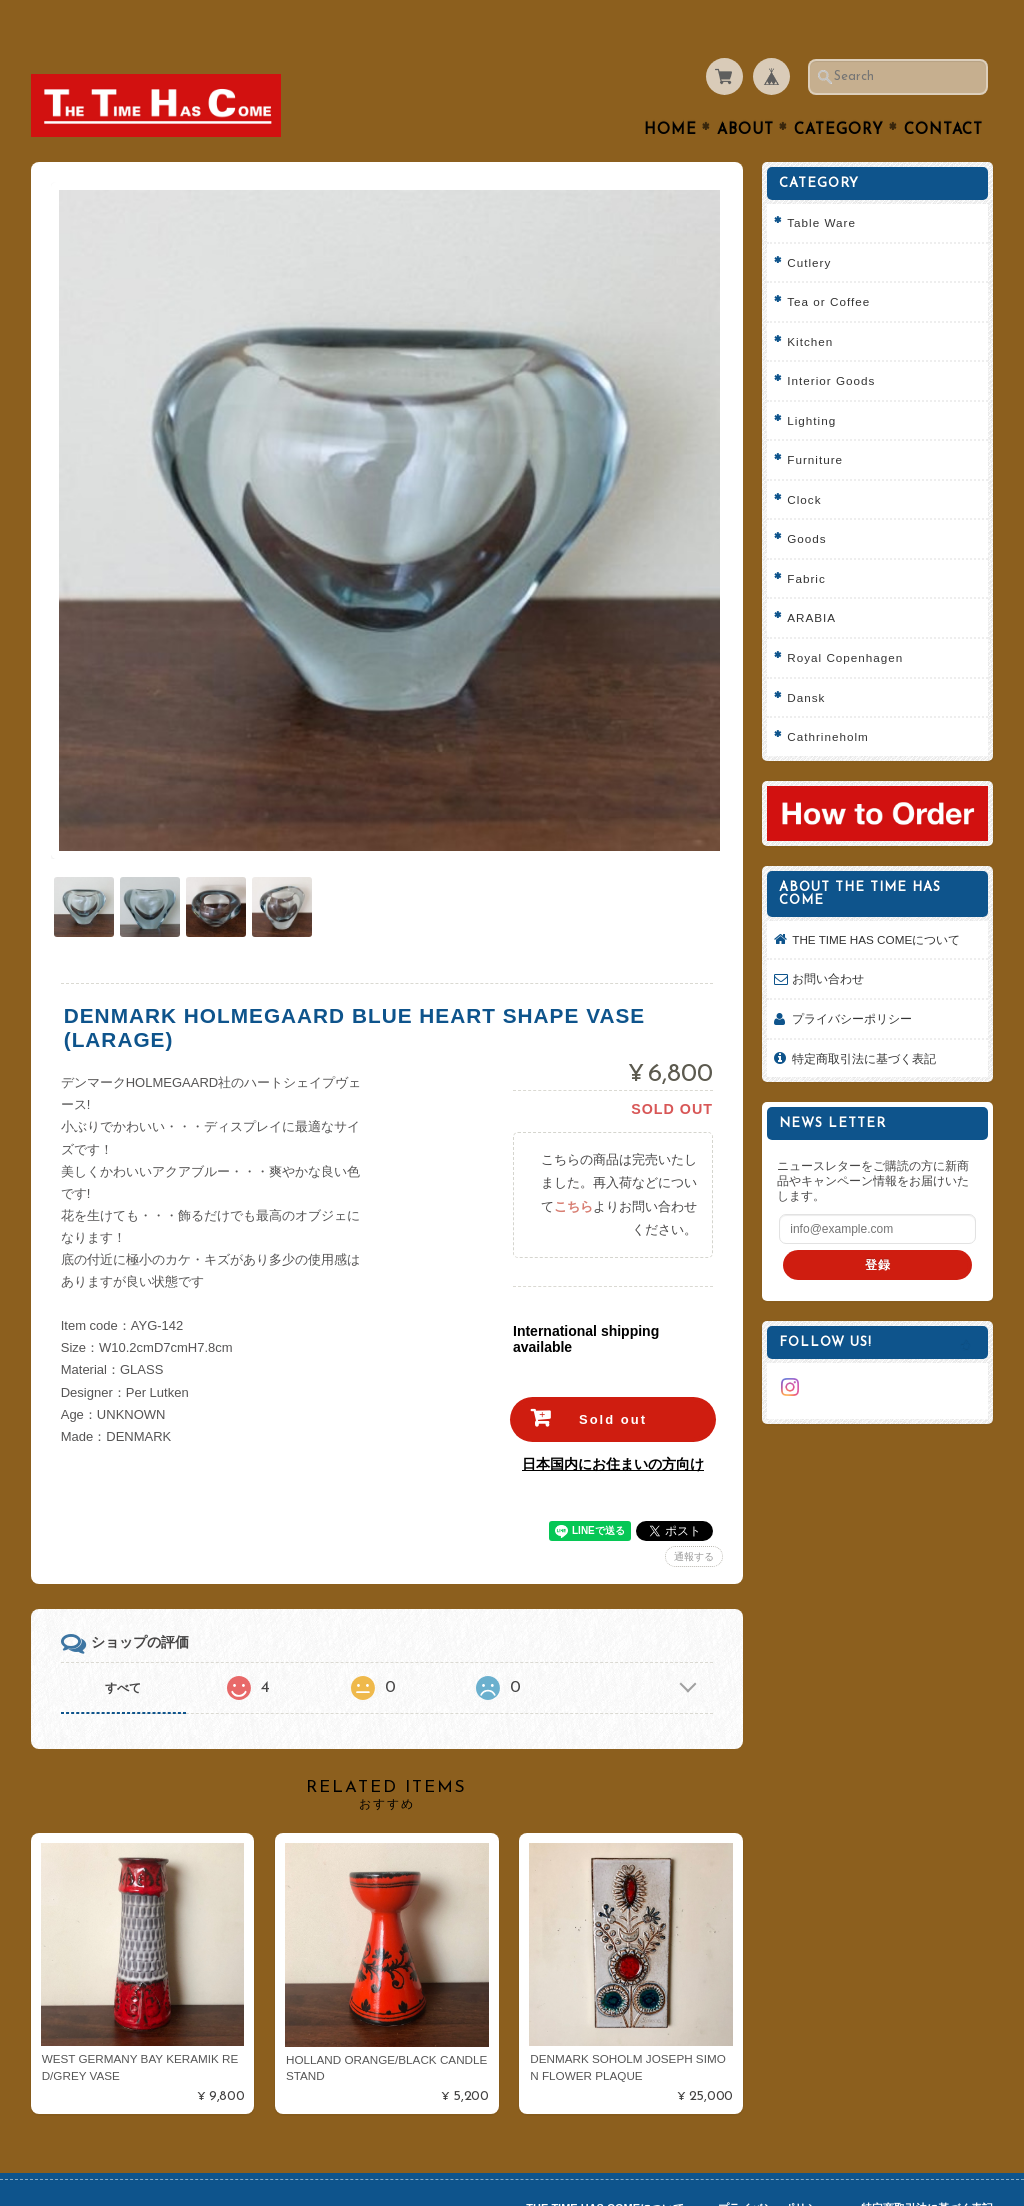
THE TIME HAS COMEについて (876, 900)
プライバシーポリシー (852, 979)
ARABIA (811, 578)
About (745, 91)
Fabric (806, 539)
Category (839, 91)
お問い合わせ (828, 939)
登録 (878, 1225)
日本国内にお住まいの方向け (613, 1420)
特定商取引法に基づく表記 (864, 1019)
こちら (573, 1162)
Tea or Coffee (828, 262)
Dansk (806, 658)
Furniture (815, 420)
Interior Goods (831, 341)
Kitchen (810, 302)
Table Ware (821, 183)
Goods (806, 499)
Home (670, 91)
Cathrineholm (828, 697)
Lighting (811, 381)
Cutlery (809, 223)
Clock (804, 460)
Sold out (613, 1375)
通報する (694, 1512)
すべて (123, 1644)
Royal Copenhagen (845, 618)
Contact (943, 91)
